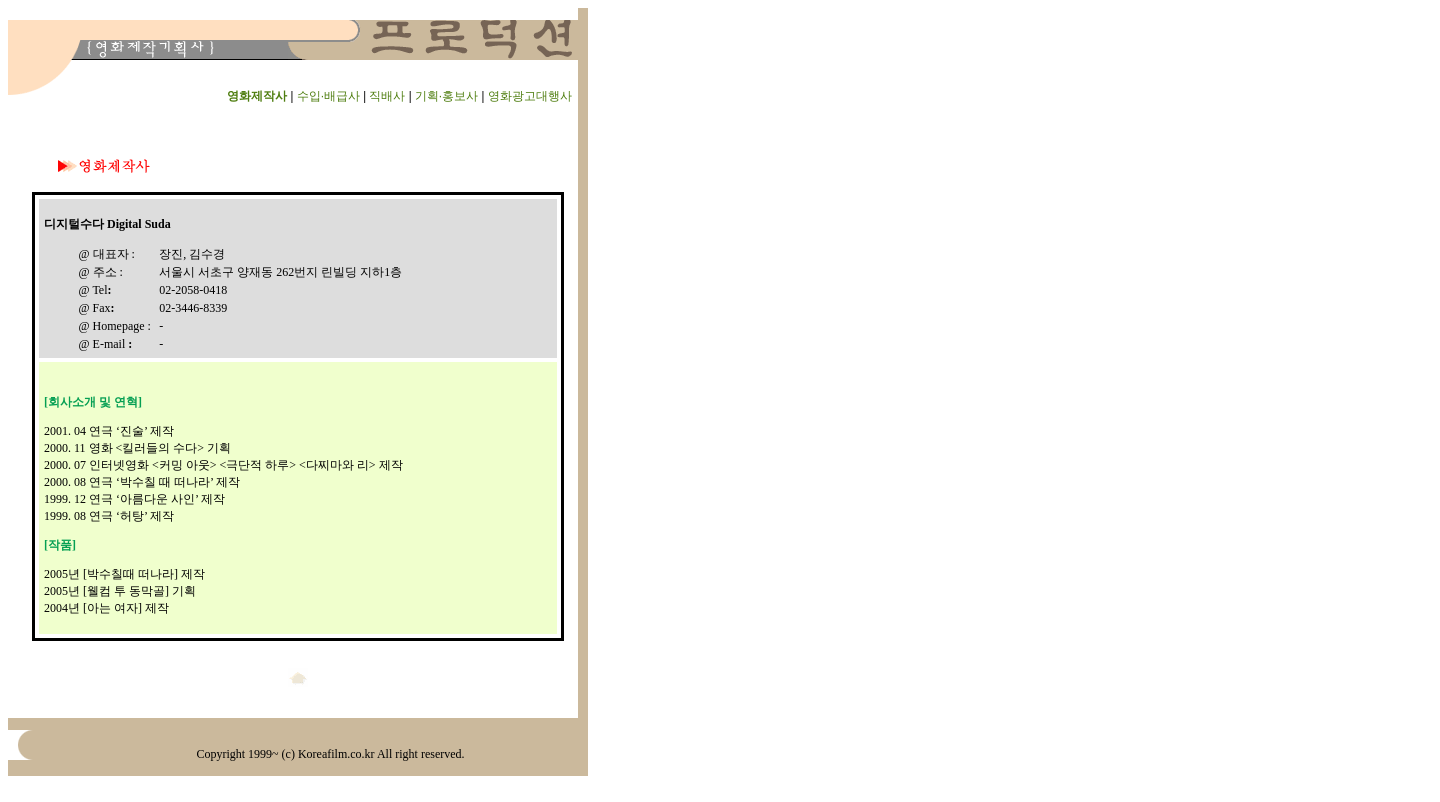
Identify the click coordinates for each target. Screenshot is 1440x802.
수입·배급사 (328, 96)
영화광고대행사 (530, 96)
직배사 (387, 96)
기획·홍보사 (446, 96)
